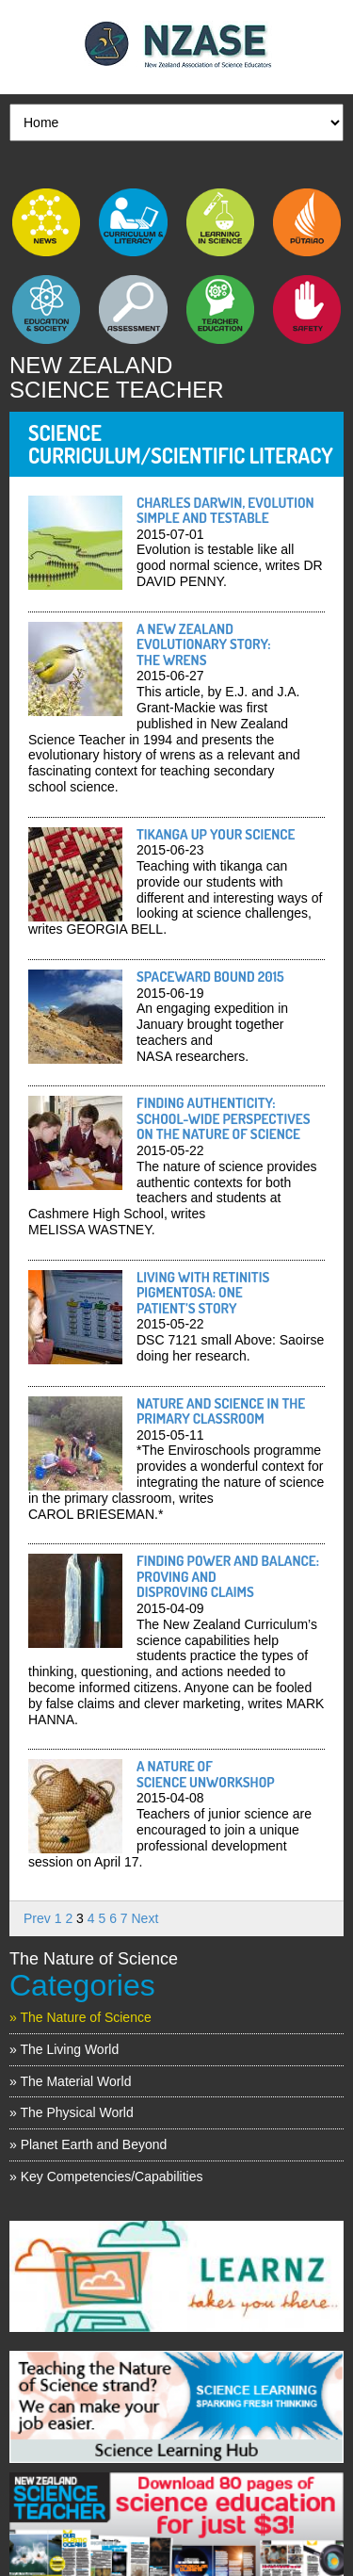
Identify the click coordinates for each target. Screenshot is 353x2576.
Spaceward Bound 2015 (211, 977)
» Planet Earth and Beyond (88, 2144)
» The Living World (64, 2049)
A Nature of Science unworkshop (205, 1774)
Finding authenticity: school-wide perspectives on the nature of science (223, 1118)
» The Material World (70, 2081)
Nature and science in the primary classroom (220, 1411)
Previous (23, 2272)
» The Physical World (71, 2112)
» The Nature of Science (80, 2017)
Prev (37, 1918)
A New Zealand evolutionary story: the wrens (203, 644)
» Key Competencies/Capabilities (105, 2176)
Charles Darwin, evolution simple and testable (225, 511)
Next (145, 1918)
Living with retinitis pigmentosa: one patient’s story (202, 1292)
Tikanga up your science (215, 834)
